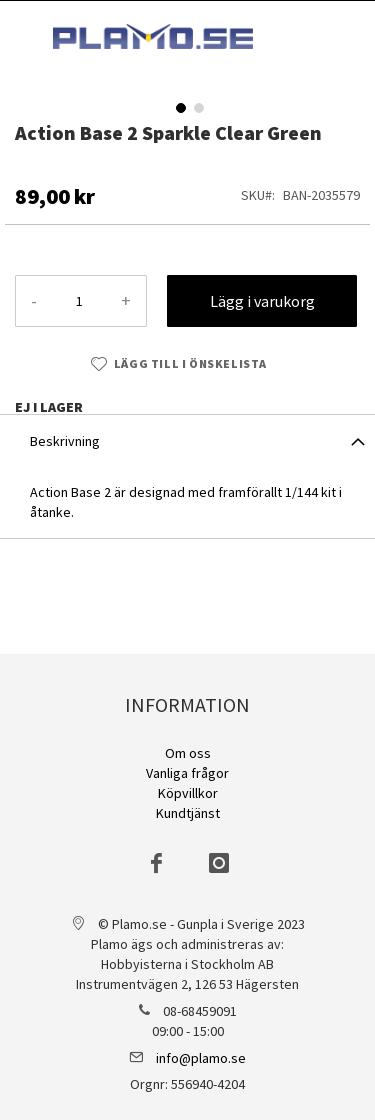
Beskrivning (65, 441)
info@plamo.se (201, 1058)
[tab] (187, 440)
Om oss (188, 753)
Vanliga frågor (187, 773)
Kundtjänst (188, 813)
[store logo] (153, 36)
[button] (179, 106)
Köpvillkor (188, 793)
